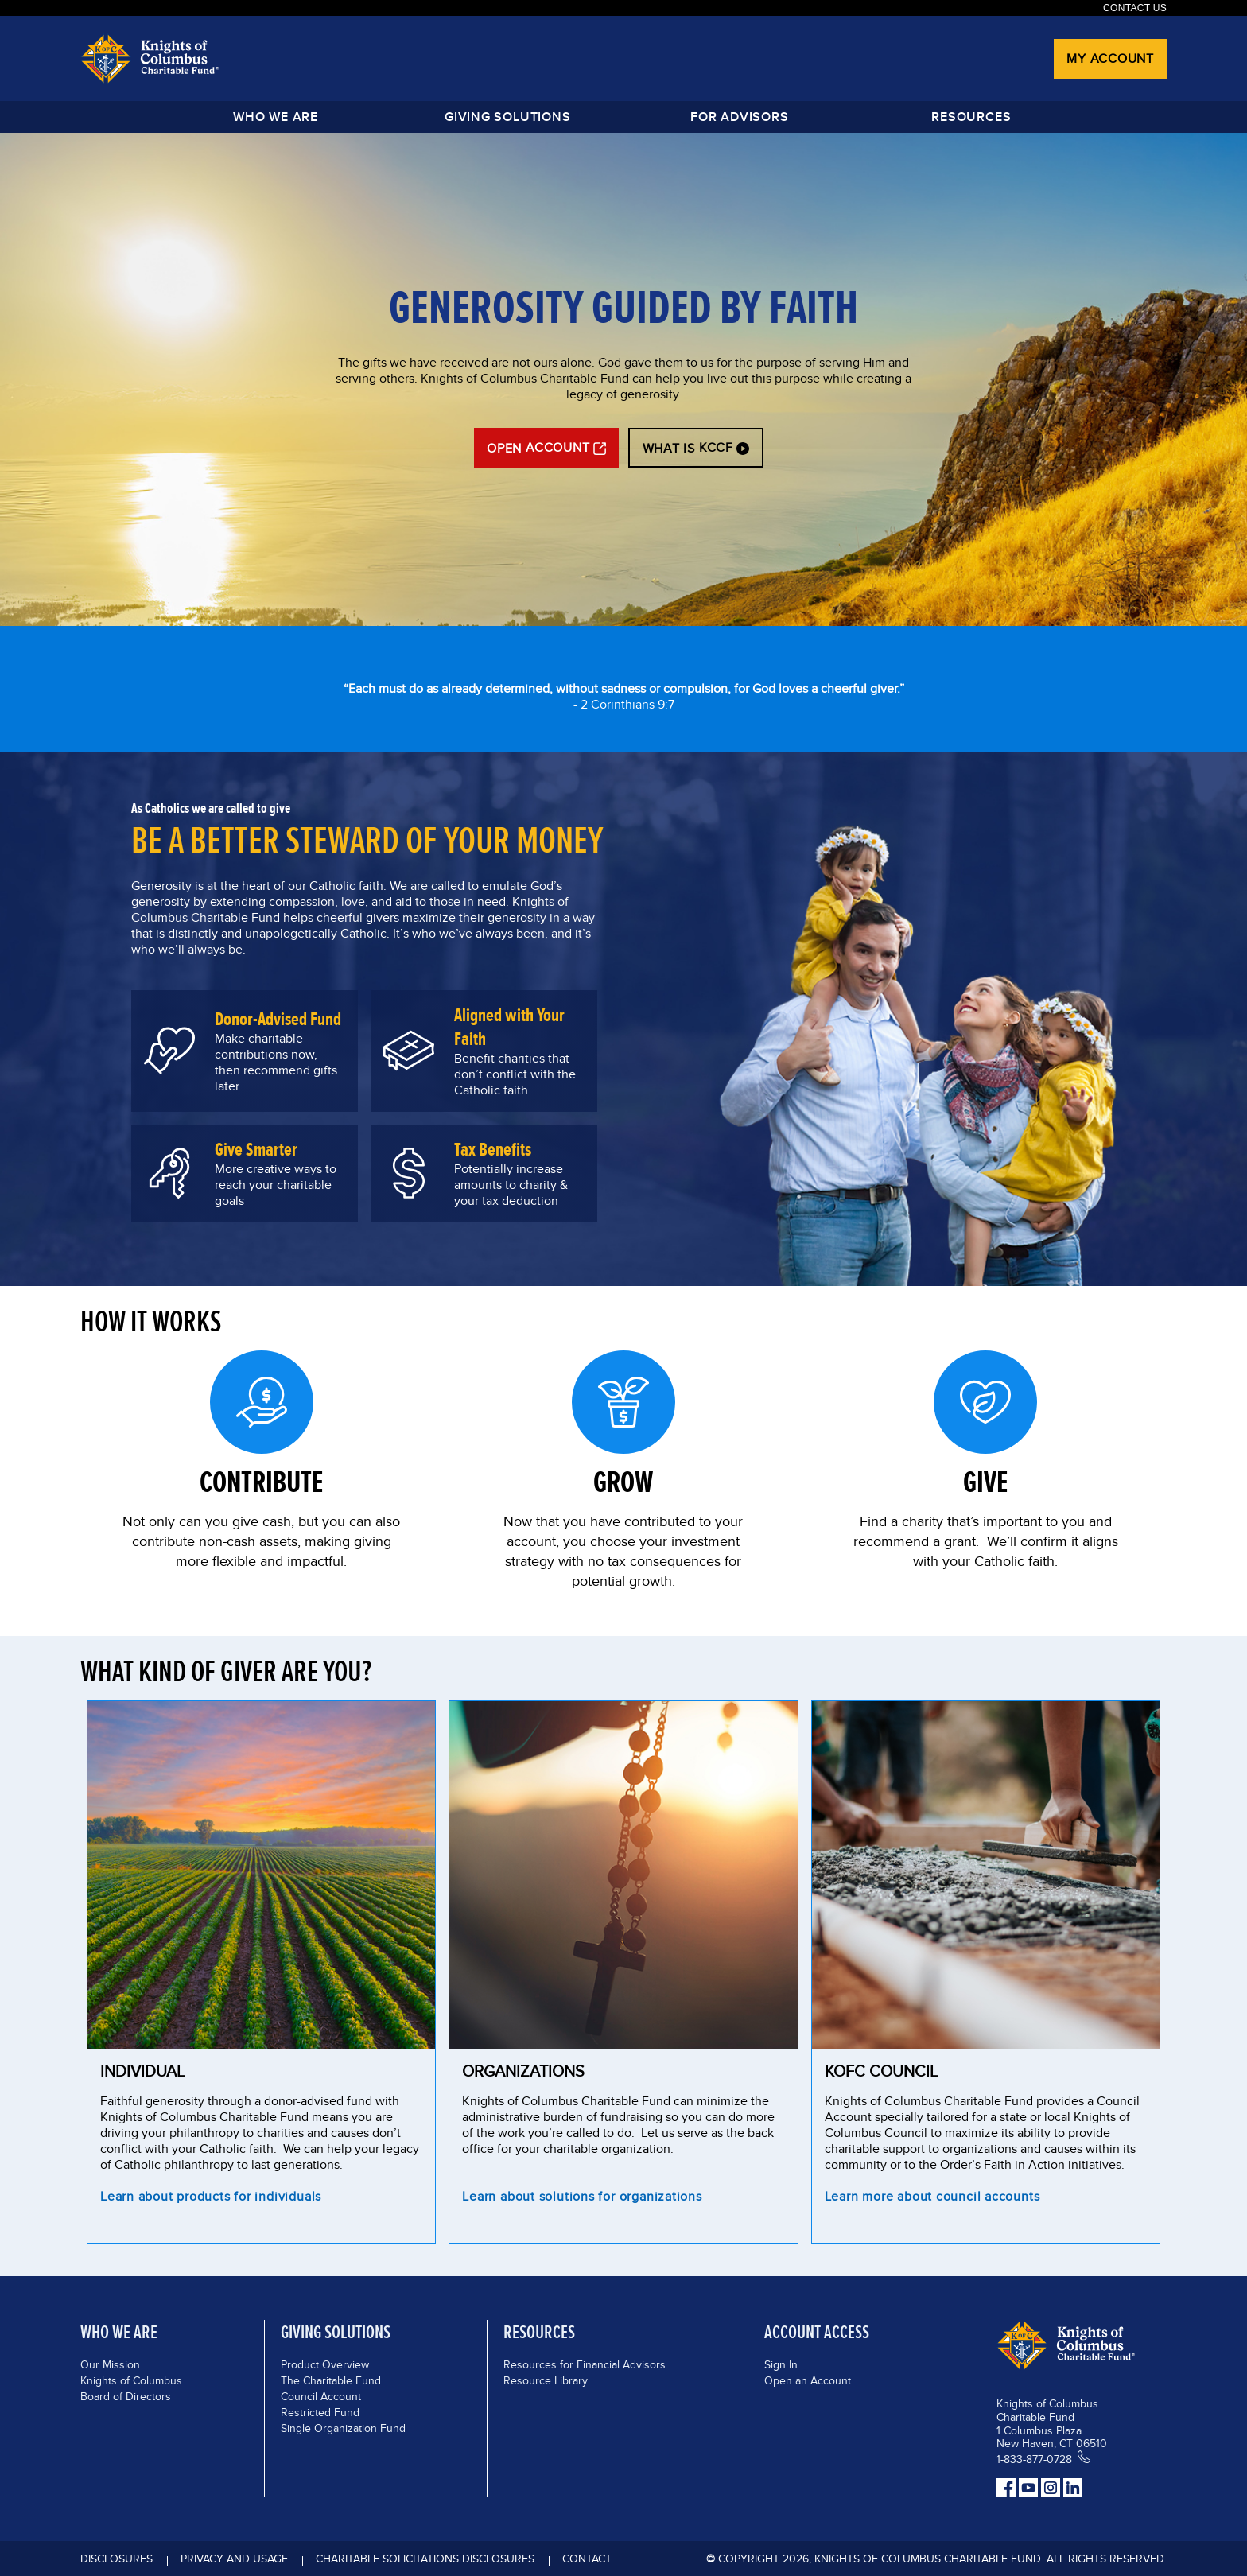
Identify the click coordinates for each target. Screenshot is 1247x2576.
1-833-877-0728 (1034, 2459)
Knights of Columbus (131, 2380)
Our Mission (110, 2364)
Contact (587, 2558)
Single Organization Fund (343, 2428)
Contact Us (1135, 8)
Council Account (321, 2396)
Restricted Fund (320, 2412)
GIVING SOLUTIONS (507, 116)
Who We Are (275, 116)
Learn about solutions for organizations (581, 2197)
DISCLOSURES (116, 2558)
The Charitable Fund (331, 2380)
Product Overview (325, 2364)
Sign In (781, 2364)
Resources (971, 116)
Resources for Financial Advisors (584, 2364)
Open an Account (807, 2380)
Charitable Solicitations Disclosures (425, 2558)
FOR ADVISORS (739, 116)
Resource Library (545, 2380)
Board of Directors (125, 2396)
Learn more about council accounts (932, 2197)
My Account (1110, 58)
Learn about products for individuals (210, 2197)
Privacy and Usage (234, 2558)
